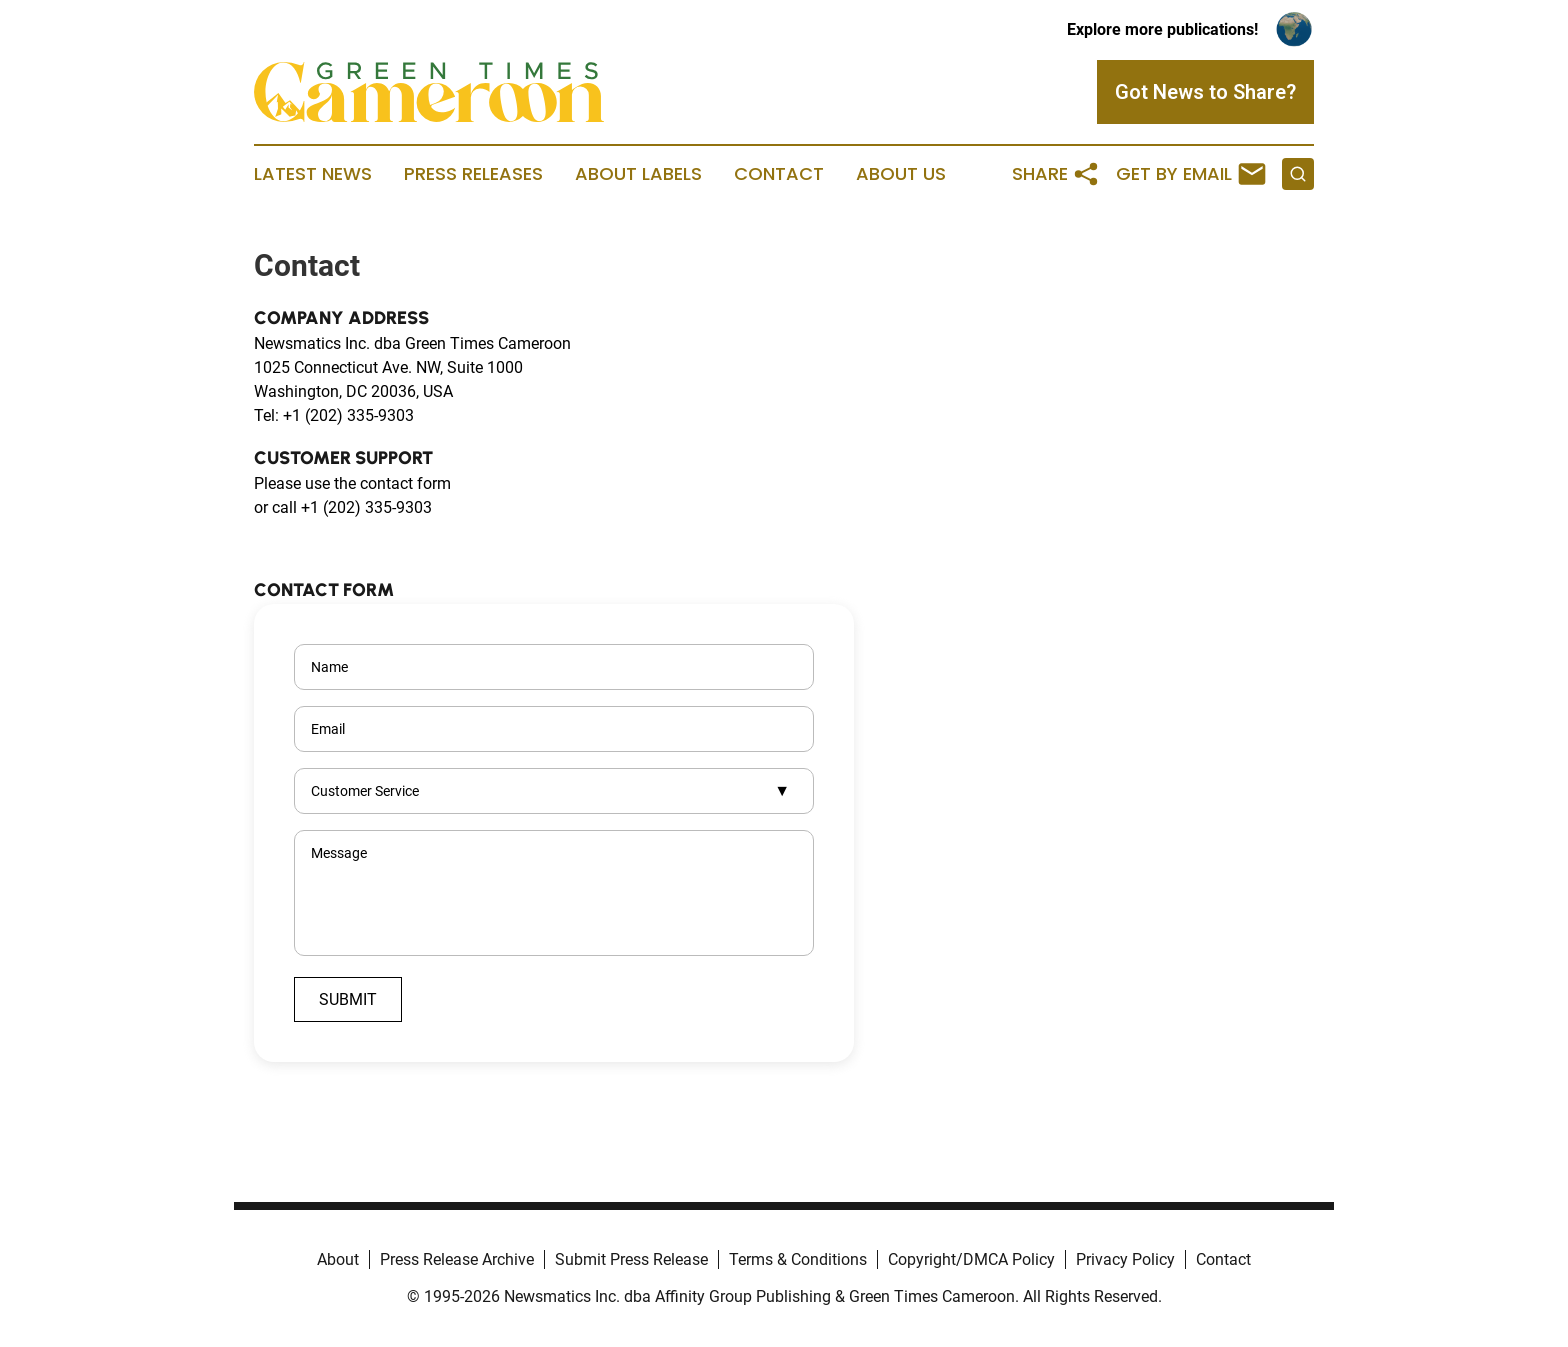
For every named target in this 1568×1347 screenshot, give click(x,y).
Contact (779, 174)
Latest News (313, 174)
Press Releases (473, 174)
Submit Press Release (631, 1259)
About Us (901, 174)
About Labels (638, 174)
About (338, 1259)
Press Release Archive (457, 1259)
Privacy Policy (1125, 1259)
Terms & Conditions (798, 1259)
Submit (348, 999)
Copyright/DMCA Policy (971, 1259)
